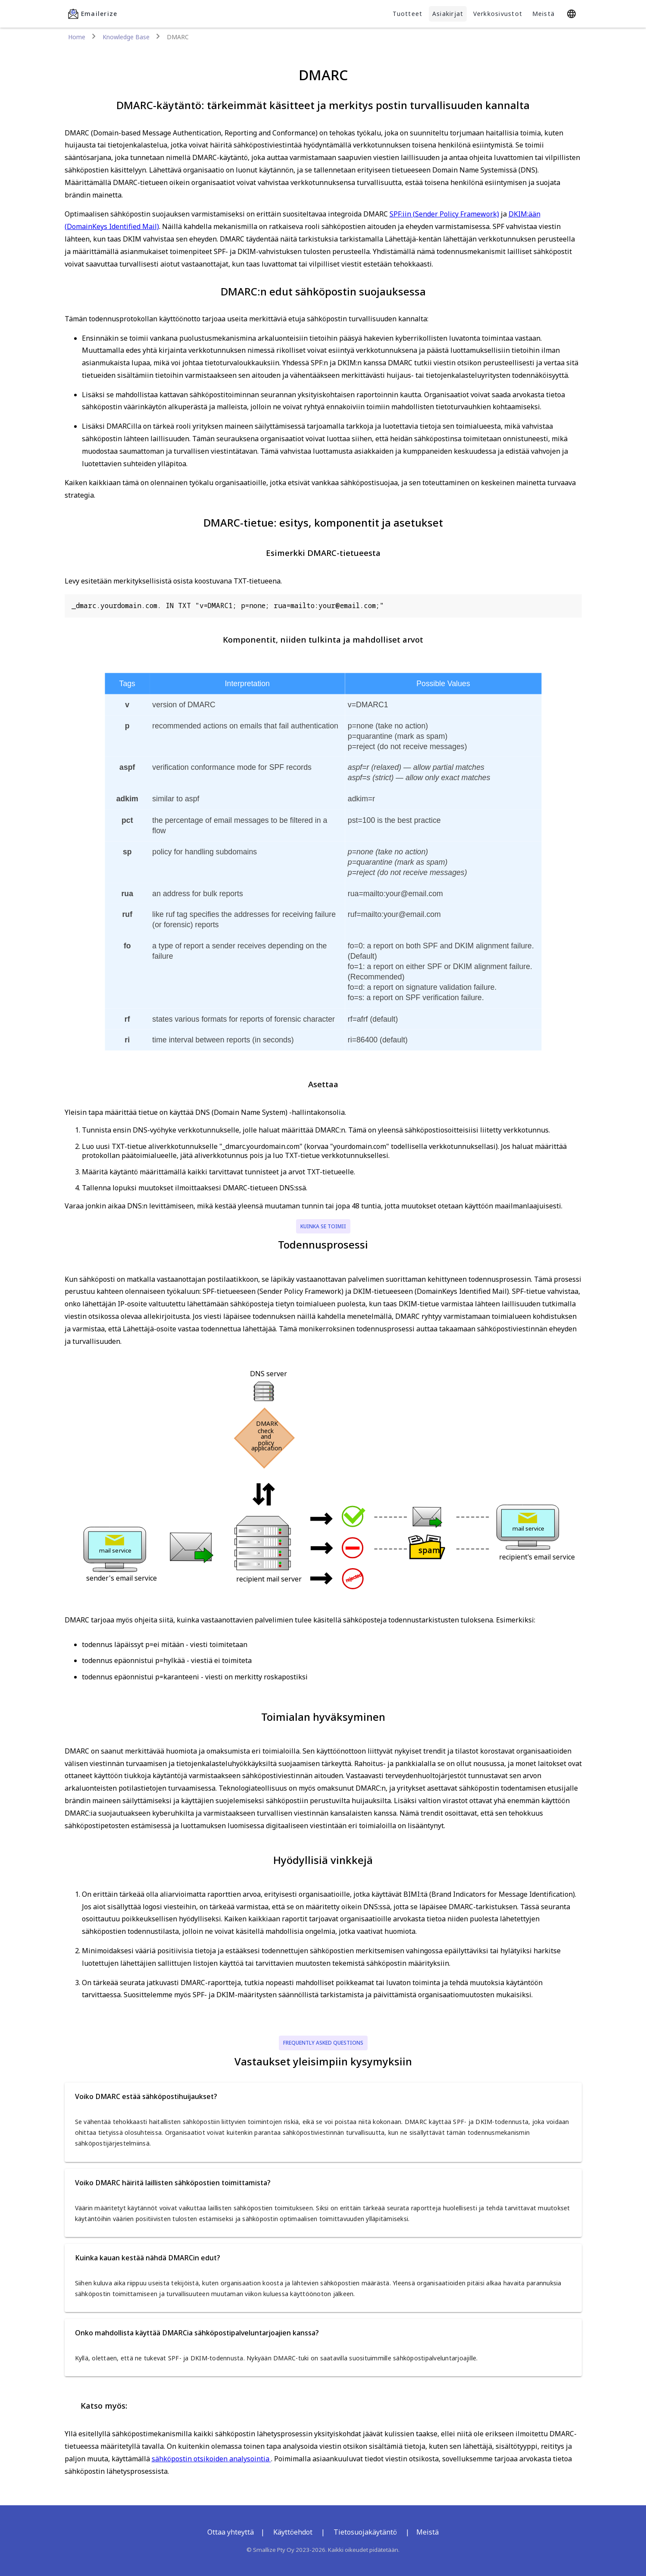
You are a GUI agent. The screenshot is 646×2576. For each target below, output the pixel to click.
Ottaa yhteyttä (230, 2532)
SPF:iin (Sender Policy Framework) (444, 214)
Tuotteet (407, 13)
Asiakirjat (448, 13)
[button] (323, 2096)
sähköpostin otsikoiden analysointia (211, 2458)
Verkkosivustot (498, 13)
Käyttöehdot (293, 2532)
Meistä (543, 13)
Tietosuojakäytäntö (365, 2532)
